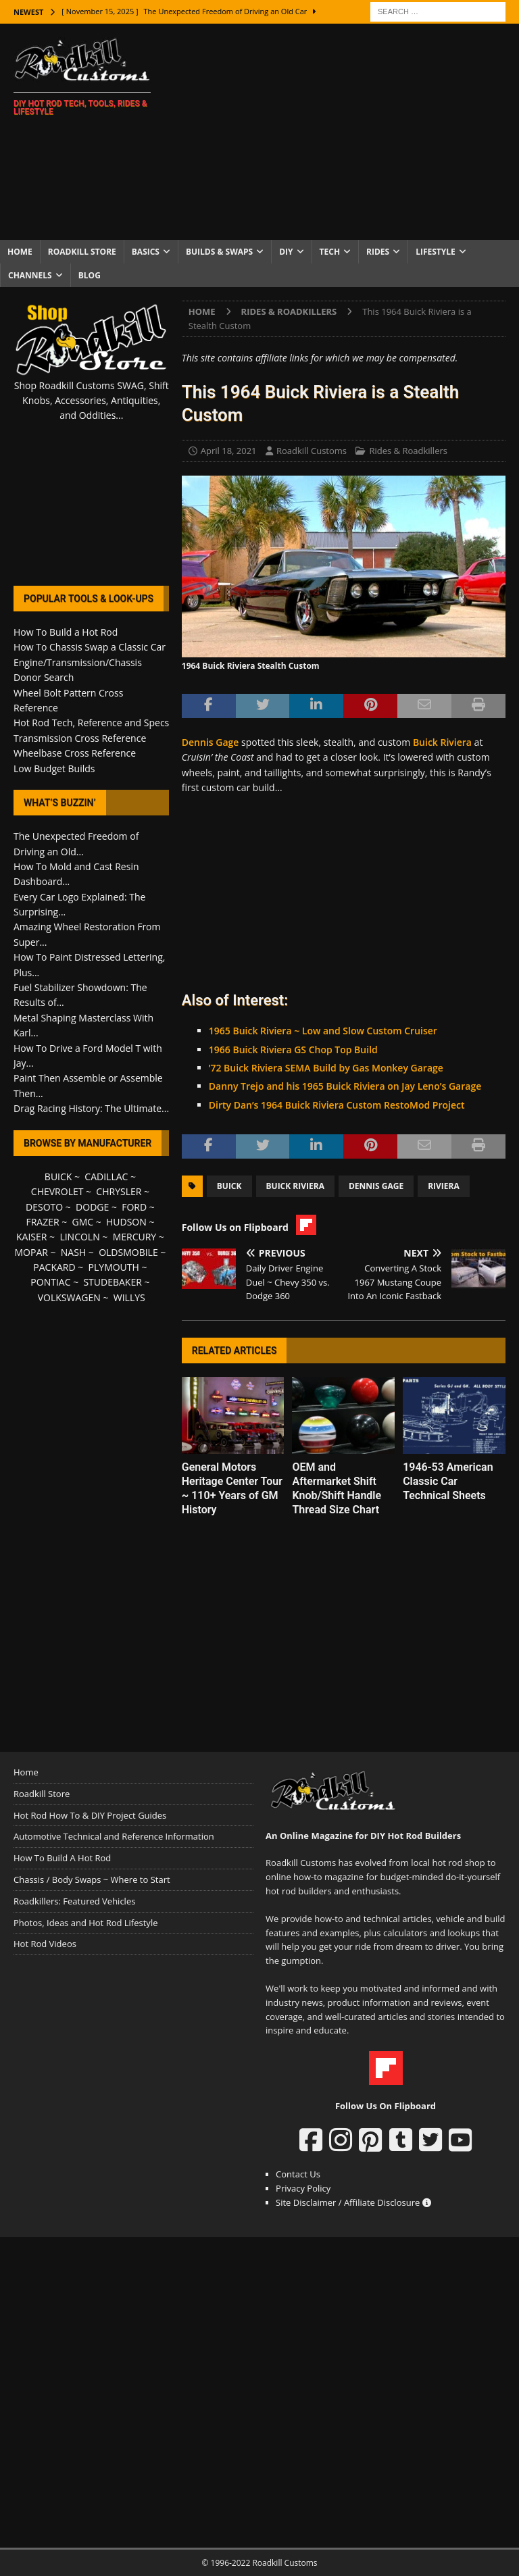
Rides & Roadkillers (408, 451)
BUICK (58, 1176)
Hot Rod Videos (45, 1944)
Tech (330, 251)
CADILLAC (106, 1176)
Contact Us (298, 2174)
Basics (145, 251)
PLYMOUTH (114, 1267)
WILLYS (129, 1297)
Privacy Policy (303, 2188)
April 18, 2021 (229, 451)
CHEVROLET (57, 1191)
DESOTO (44, 1207)
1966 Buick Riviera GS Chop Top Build (293, 1049)
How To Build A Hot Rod (62, 1858)
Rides (377, 251)
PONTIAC (50, 1282)
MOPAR (30, 1252)
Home (19, 251)
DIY (286, 251)
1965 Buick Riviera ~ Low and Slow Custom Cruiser (323, 1030)
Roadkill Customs (311, 451)
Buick (229, 1186)
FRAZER (42, 1221)
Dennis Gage (210, 742)
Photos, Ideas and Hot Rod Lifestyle (85, 1923)
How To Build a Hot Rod (66, 632)
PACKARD (54, 1267)
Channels (30, 275)
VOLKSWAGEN (69, 1297)
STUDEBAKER (112, 1282)
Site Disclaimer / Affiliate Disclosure (353, 2202)
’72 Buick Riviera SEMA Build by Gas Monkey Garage (326, 1067)
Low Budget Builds (54, 768)
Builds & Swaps (219, 251)
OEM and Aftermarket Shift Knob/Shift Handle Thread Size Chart (336, 1488)
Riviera (444, 1186)
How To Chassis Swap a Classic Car (90, 646)
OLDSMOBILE (128, 1252)
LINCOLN (79, 1236)
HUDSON (126, 1221)
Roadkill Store (82, 251)
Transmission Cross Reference (80, 738)
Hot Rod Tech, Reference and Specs (91, 722)
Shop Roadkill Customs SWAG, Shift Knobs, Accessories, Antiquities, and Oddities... (91, 400)
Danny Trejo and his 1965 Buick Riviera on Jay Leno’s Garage (345, 1086)
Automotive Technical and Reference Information (114, 1836)
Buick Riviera (442, 742)
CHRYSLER (118, 1191)
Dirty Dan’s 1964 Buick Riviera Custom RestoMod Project (337, 1104)
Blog (89, 275)
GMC (82, 1221)
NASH (73, 1252)
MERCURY (135, 1236)
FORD (134, 1207)
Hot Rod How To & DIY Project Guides (90, 1815)
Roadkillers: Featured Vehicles (74, 1901)
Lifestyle (435, 251)
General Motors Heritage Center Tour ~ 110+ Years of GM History (232, 1488)
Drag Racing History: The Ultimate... (91, 1108)
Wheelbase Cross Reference (75, 753)
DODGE (92, 1207)
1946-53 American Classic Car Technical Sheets (448, 1481)
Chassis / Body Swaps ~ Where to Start (92, 1879)
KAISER (31, 1236)
